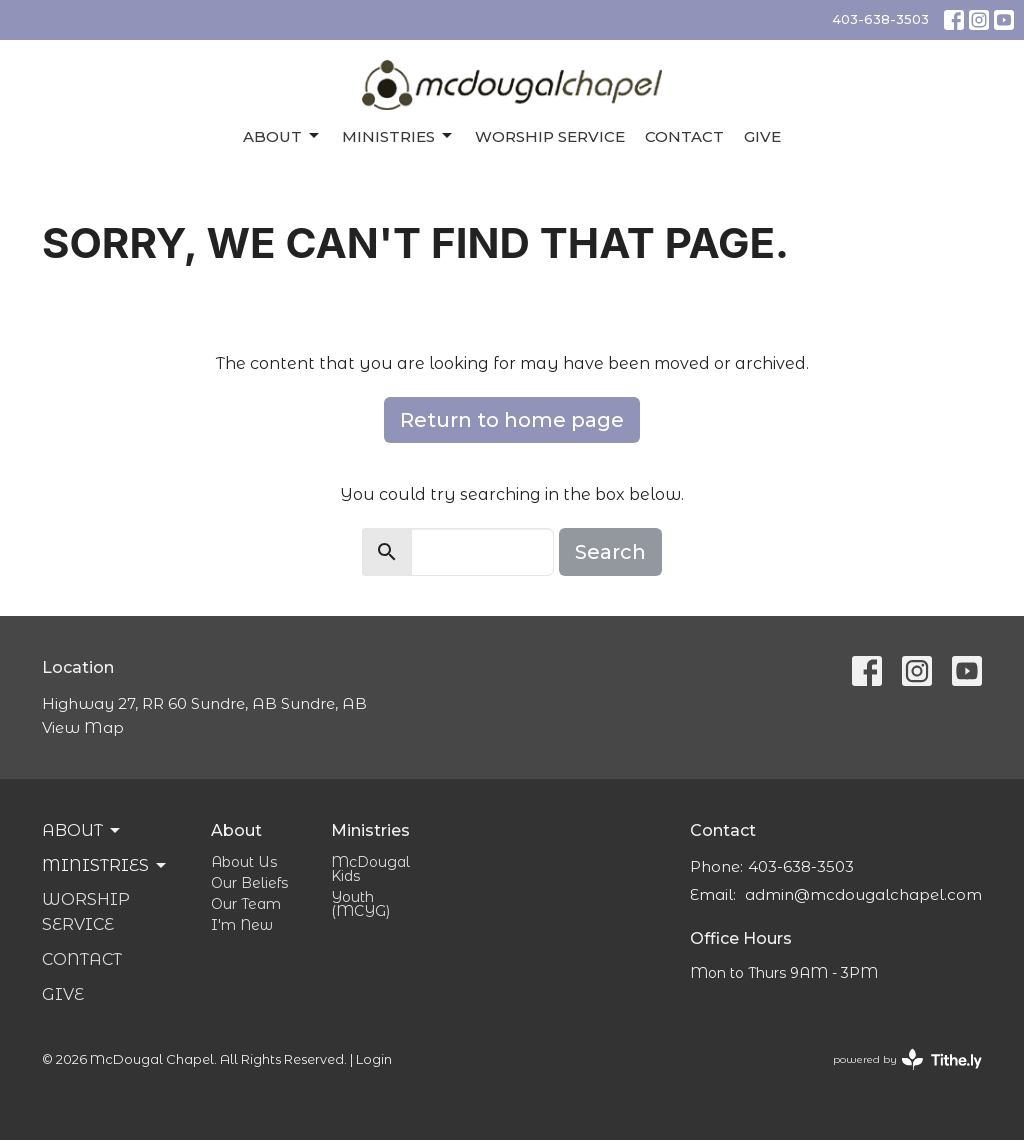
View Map (83, 727)
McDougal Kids (370, 869)
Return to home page (512, 420)
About (282, 136)
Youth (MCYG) (360, 904)
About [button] (82, 831)
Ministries (398, 136)
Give (762, 136)
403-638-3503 (880, 19)
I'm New (242, 925)
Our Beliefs (249, 883)
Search (610, 552)
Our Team (246, 904)
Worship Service (550, 136)
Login (374, 1059)
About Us (244, 862)
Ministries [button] (105, 866)
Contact (684, 136)
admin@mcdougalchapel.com (863, 894)
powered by (907, 1059)
